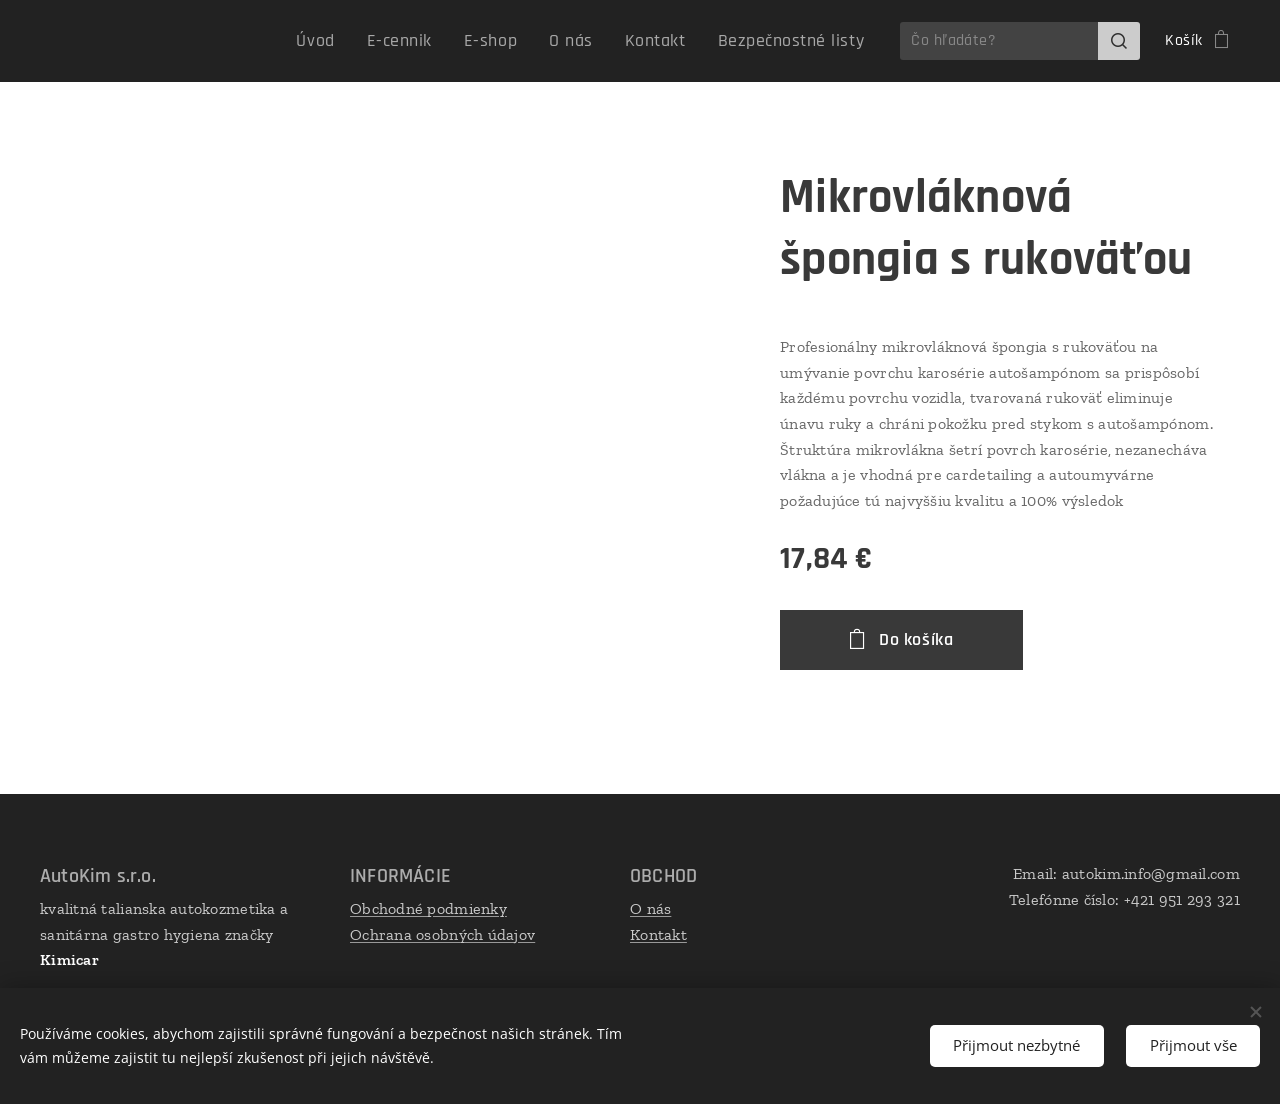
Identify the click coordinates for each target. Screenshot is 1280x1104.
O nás (650, 908)
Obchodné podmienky (428, 908)
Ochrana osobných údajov (442, 934)
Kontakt (658, 934)
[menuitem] (362, 41)
